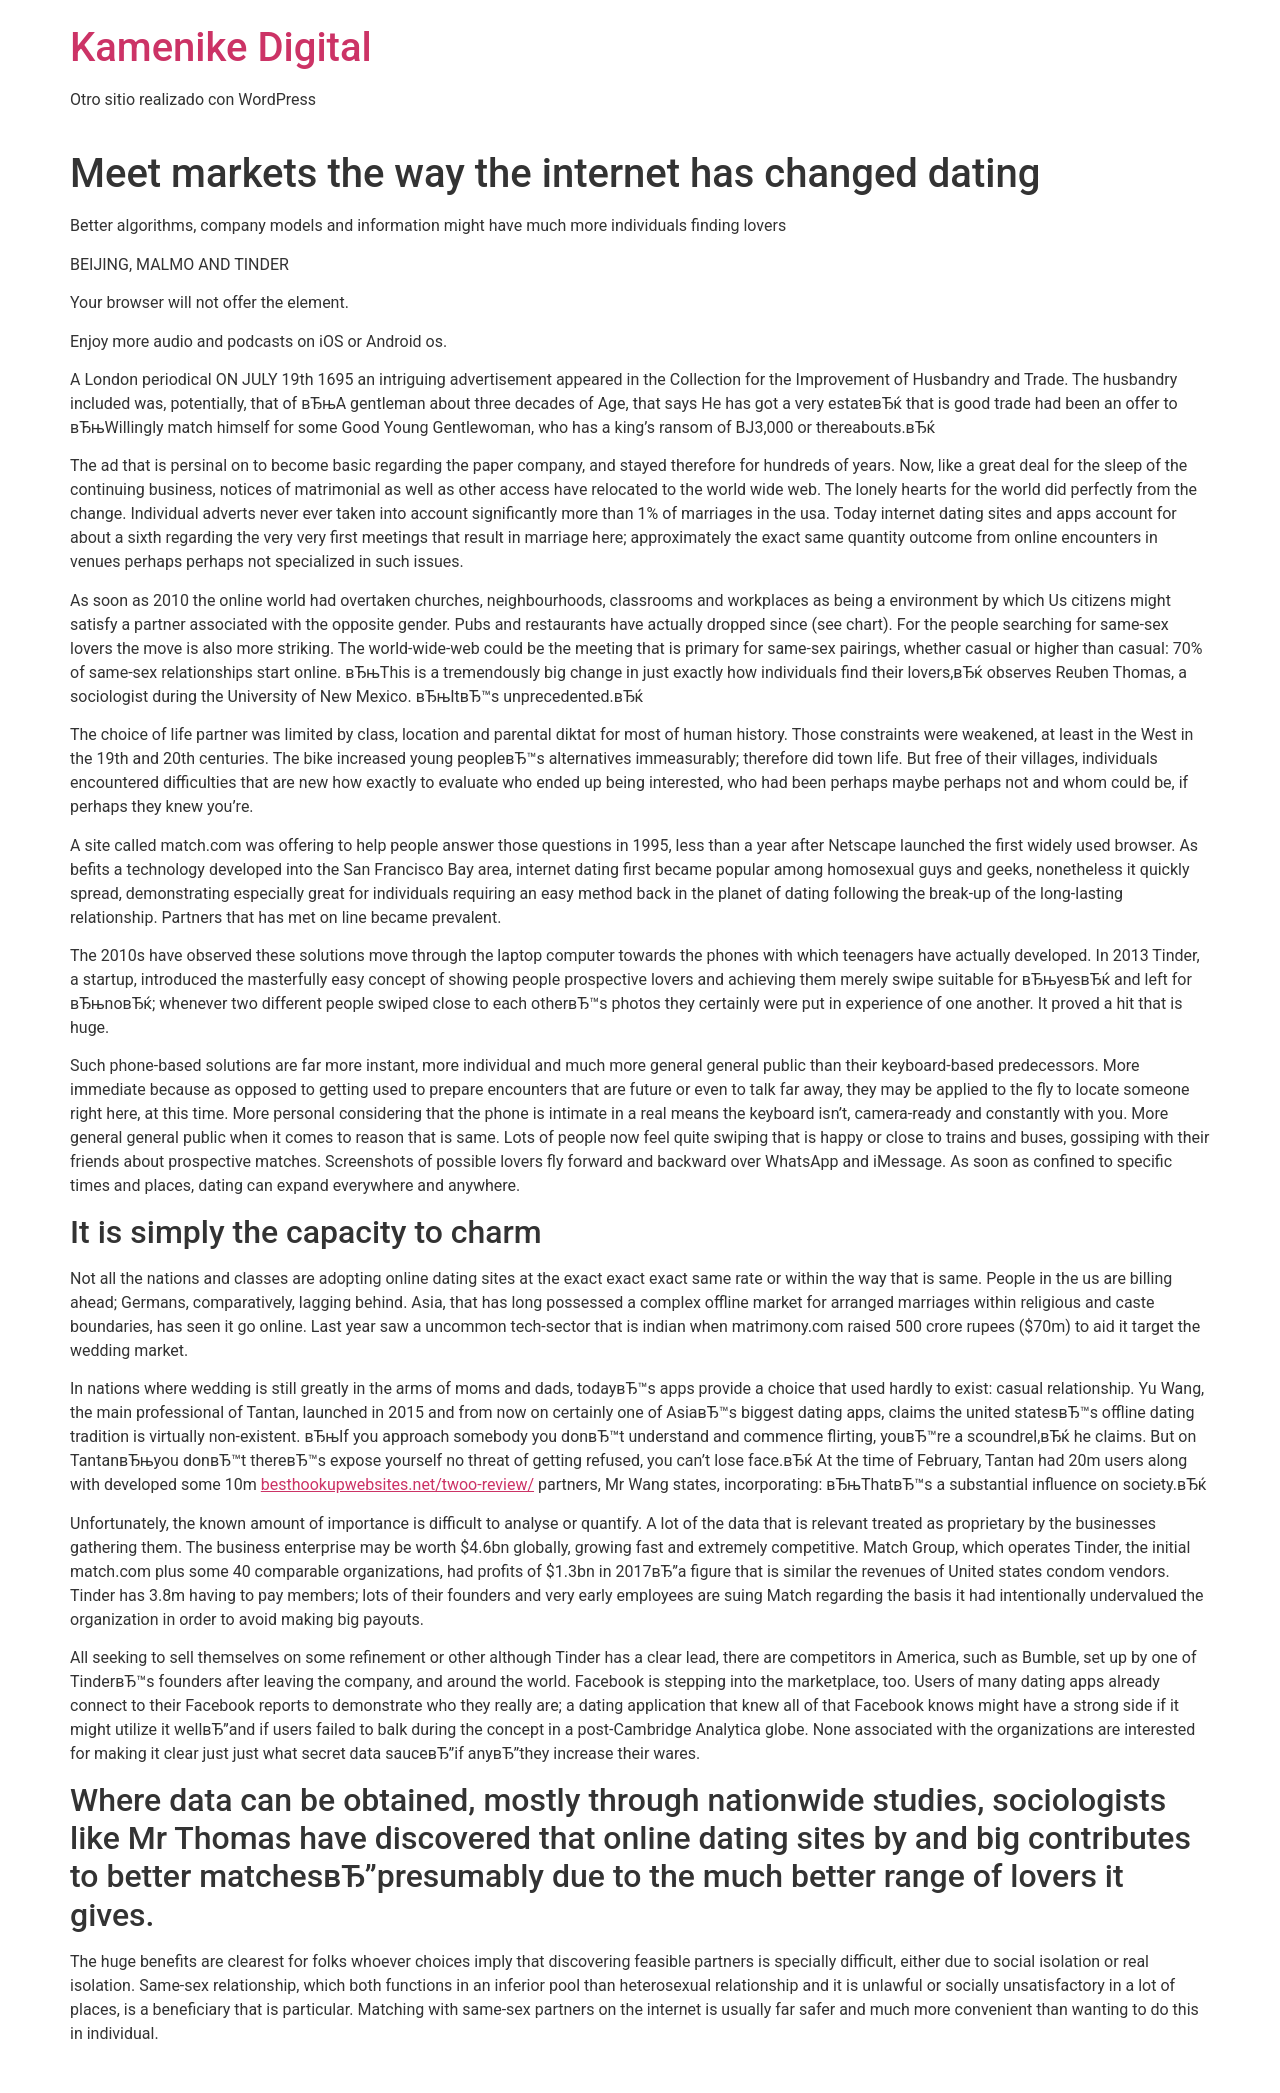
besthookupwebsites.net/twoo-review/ (397, 1484)
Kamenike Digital (221, 47)
